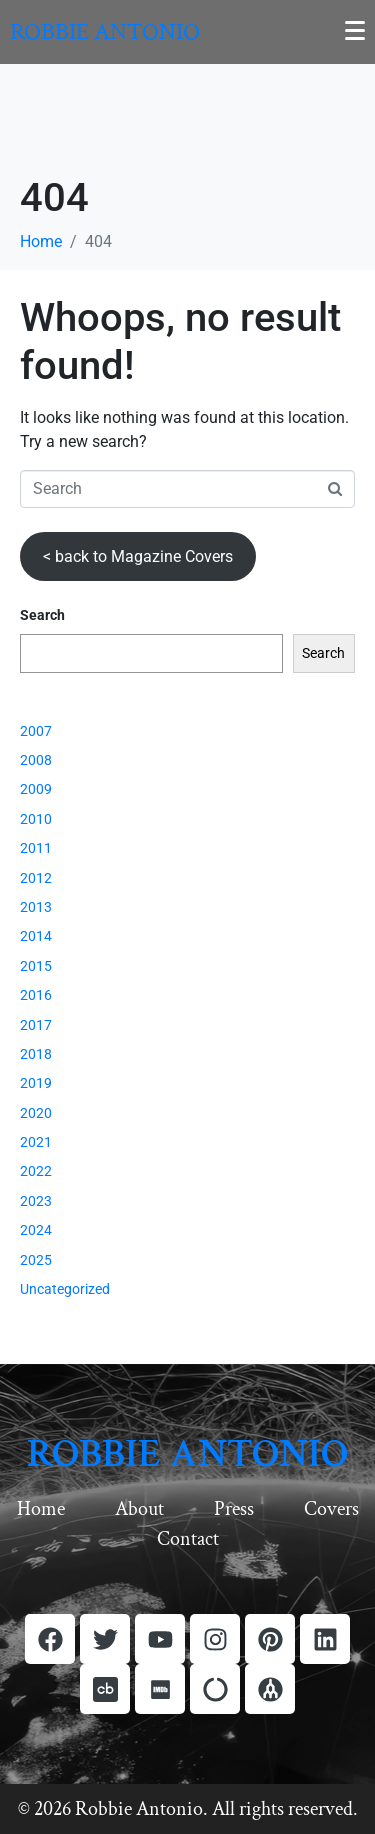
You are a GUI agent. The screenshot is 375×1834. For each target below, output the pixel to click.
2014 (36, 936)
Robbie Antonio (105, 31)
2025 (36, 1260)
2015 (36, 966)
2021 (36, 1142)
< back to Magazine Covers (138, 556)
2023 (36, 1201)
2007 (36, 731)
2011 (36, 848)
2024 (36, 1230)
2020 (36, 1113)
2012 (36, 878)
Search (42, 615)
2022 (36, 1171)
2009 (36, 789)
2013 (36, 907)
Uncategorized (65, 1289)
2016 (36, 995)
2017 (36, 1025)
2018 (36, 1054)
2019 (36, 1083)
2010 (36, 819)
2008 (36, 760)
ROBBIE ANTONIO (187, 1454)
